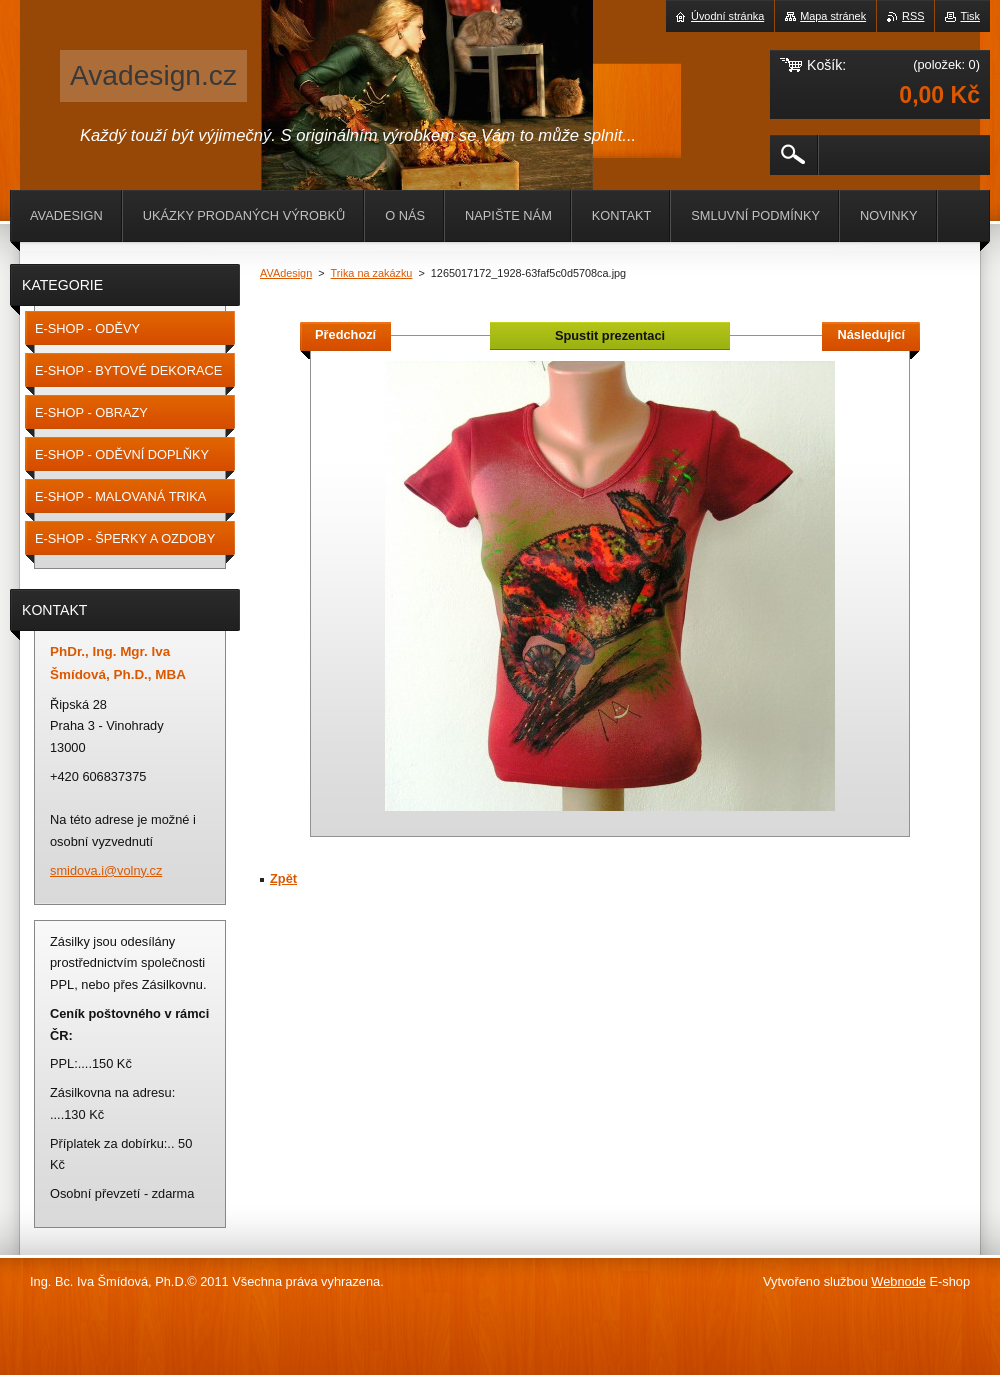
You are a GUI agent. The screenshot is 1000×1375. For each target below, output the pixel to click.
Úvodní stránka (727, 16)
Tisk (970, 16)
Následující (871, 334)
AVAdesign (286, 273)
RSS (913, 16)
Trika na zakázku (372, 273)
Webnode (898, 1281)
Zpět (283, 878)
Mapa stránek (833, 16)
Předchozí (345, 334)
